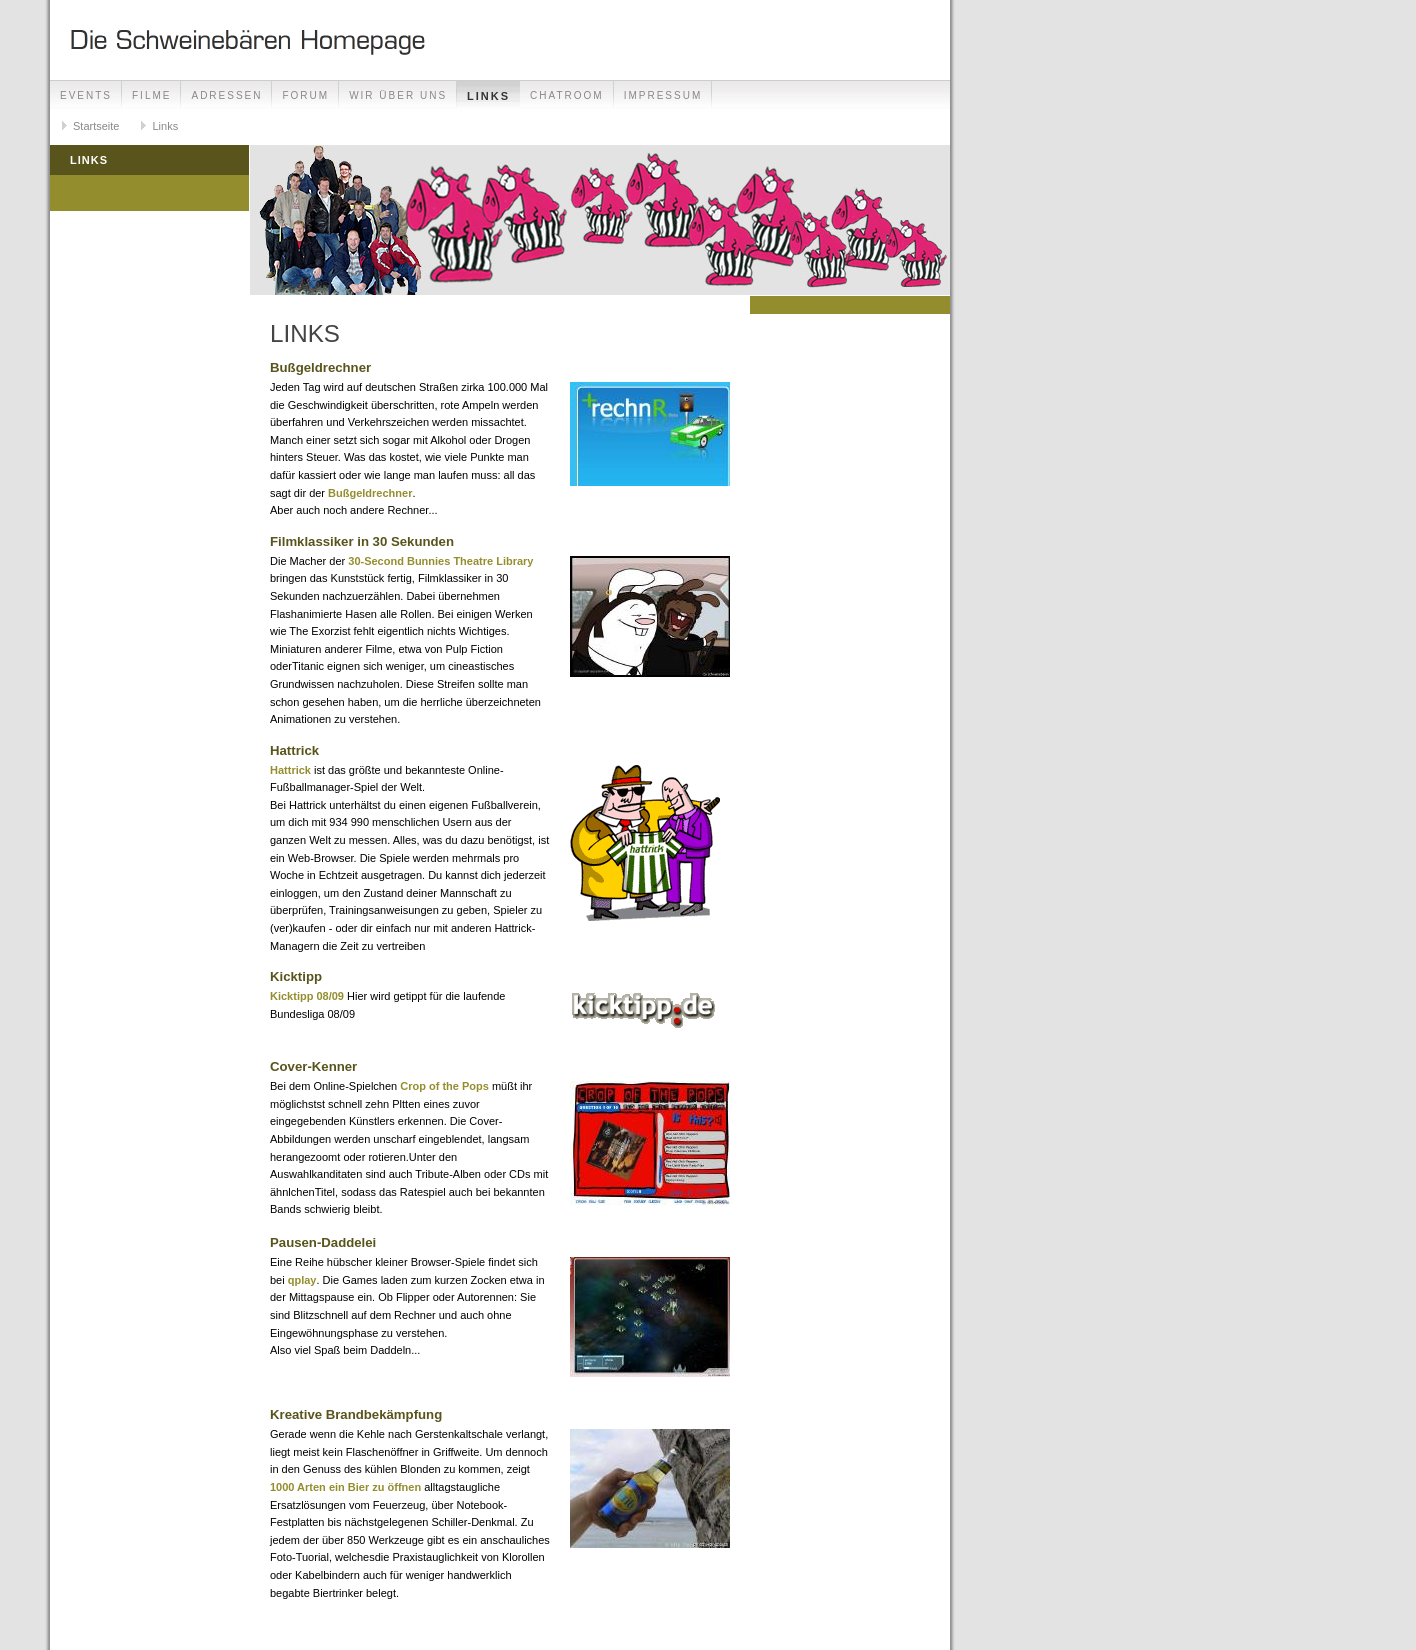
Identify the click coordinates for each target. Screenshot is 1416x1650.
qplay (302, 1280)
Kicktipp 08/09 (307, 996)
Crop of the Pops (444, 1086)
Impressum (663, 95)
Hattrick (290, 770)
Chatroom (567, 95)
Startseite (96, 126)
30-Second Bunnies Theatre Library (440, 561)
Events (86, 95)
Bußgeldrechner (370, 493)
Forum (305, 95)
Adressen (226, 95)
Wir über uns (398, 95)
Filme (151, 95)
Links (488, 96)
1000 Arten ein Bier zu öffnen (345, 1487)
